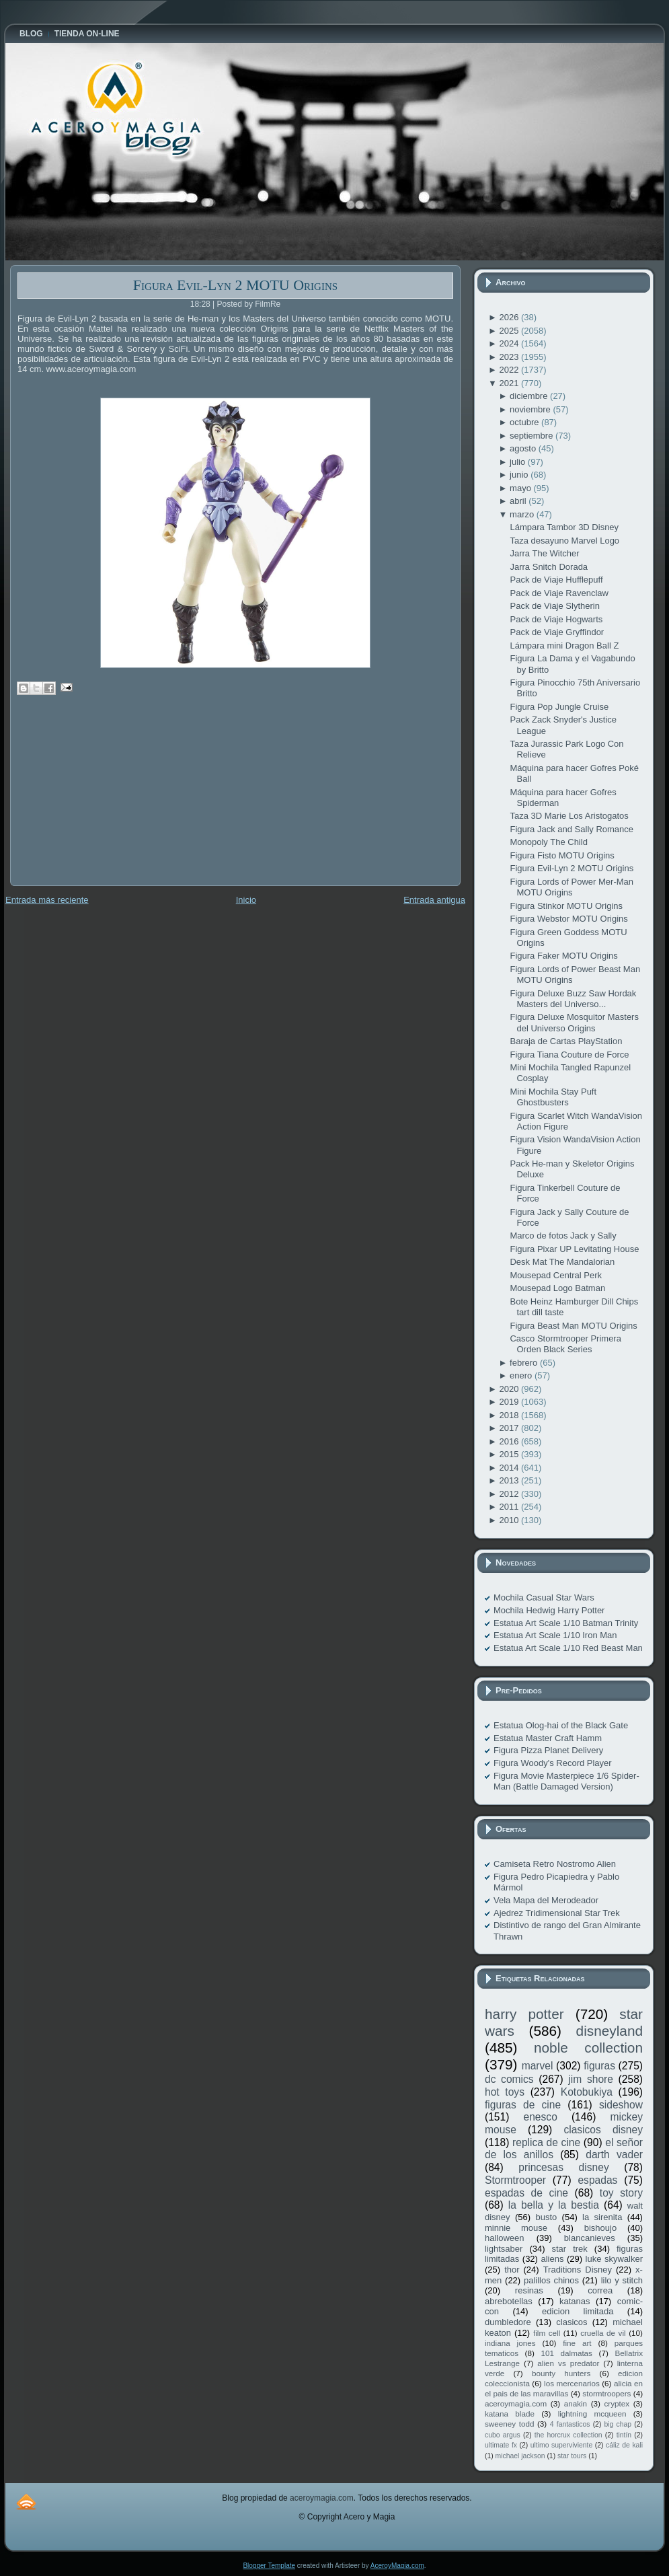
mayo (521, 488)
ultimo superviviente (561, 2445)
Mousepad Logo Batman (557, 1288)
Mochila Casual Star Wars (544, 1597)
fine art (577, 2343)
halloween (504, 2238)
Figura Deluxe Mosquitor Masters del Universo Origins (574, 1022)
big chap (618, 2424)
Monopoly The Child (548, 842)
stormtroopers (606, 2393)
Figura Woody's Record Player (553, 1763)
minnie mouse (516, 2228)
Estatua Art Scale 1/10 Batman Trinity (566, 1623)
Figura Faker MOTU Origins (563, 956)
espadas (597, 2180)
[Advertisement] (111, 800)
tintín (624, 2435)
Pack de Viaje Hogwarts (556, 619)
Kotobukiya (587, 2092)
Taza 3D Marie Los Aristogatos (569, 816)
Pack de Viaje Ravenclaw (559, 593)
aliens (552, 2259)
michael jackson (520, 2456)
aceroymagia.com (516, 2403)
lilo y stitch (622, 2280)
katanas (574, 2301)
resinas (529, 2290)
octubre (525, 422)
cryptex (616, 2403)
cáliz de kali (624, 2445)
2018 (510, 1415)
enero (522, 1375)
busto (546, 2217)
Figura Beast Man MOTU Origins (573, 1326)
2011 (510, 1507)
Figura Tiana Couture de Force (569, 1055)
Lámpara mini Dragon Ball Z (564, 645)
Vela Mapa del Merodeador (546, 1900)
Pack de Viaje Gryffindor (557, 632)
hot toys (504, 2092)
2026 (510, 317)
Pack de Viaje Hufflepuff (556, 580)
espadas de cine (526, 2193)
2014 (510, 1468)
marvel (537, 2065)
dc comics (509, 2079)
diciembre (530, 396)
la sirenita (602, 2217)
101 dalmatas (566, 2353)
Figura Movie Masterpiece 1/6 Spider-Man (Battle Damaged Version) (566, 1781)
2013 (510, 1480)
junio (520, 475)
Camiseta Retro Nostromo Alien (555, 1864)
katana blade (510, 2413)
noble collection (588, 2047)
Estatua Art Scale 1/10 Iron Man (555, 1635)
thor (511, 2270)
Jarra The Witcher (544, 553)
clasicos (571, 2322)
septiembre (532, 436)
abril (519, 501)
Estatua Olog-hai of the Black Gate (561, 1725)
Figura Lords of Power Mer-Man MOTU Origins (571, 887)
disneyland (609, 2030)
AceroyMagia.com (397, 2565)
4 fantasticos (570, 2424)
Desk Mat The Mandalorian (562, 1262)
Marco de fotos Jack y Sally (563, 1235)
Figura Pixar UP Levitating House (574, 1249)
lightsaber (503, 2249)
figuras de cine (523, 2104)
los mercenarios (572, 2383)
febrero (525, 1363)
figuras (599, 2065)
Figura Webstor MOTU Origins (568, 919)
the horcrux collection (568, 2435)
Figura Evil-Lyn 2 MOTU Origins (235, 285)
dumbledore (508, 2322)
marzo (523, 514)
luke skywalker (614, 2259)
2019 (510, 1402)
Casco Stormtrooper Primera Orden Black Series (565, 1343)
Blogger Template (269, 2565)
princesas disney (563, 2167)
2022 (510, 370)
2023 (510, 357)
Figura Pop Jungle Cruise (559, 707)
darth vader (614, 2154)
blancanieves (589, 2238)
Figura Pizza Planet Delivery (548, 1750)
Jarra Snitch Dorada (549, 567)
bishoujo (600, 2228)
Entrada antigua (434, 900)
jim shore (590, 2079)
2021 (510, 383)
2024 (510, 343)
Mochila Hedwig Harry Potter (549, 1610)
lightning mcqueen (592, 2413)
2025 (510, 331)
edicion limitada (577, 2311)
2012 (510, 1494)
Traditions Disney (577, 2270)
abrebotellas (509, 2301)
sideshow (621, 2104)
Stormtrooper (515, 2180)
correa (600, 2290)
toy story (621, 2193)
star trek (570, 2249)
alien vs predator (568, 2363)
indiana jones (510, 2343)
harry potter (524, 2014)
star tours (571, 2456)
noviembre (531, 409)
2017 (510, 1428)
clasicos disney (603, 2129)
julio (519, 462)
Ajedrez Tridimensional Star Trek (557, 1913)
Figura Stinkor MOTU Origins (566, 906)
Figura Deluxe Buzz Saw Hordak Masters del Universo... (573, 998)
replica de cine (546, 2142)
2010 (510, 1520)
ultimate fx (501, 2445)
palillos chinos (551, 2280)
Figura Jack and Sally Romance (571, 829)
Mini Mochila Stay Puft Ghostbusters (553, 1097)
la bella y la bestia (553, 2205)
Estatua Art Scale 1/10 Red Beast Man (568, 1648)
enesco (540, 2117)
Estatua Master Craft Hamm (548, 1738)
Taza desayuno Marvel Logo (564, 541)
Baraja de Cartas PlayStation (566, 1041)
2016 (510, 1441)
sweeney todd (509, 2423)
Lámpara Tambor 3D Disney (564, 527)
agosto (524, 448)
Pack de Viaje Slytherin (554, 606)
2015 (510, 1454)
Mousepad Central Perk (556, 1275)
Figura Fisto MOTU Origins (562, 855)
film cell (546, 2332)
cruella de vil (603, 2332)
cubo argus (502, 2435)
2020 (510, 1389)
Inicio (246, 900)
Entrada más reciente (47, 900)
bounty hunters (561, 2373)
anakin (575, 2403)
